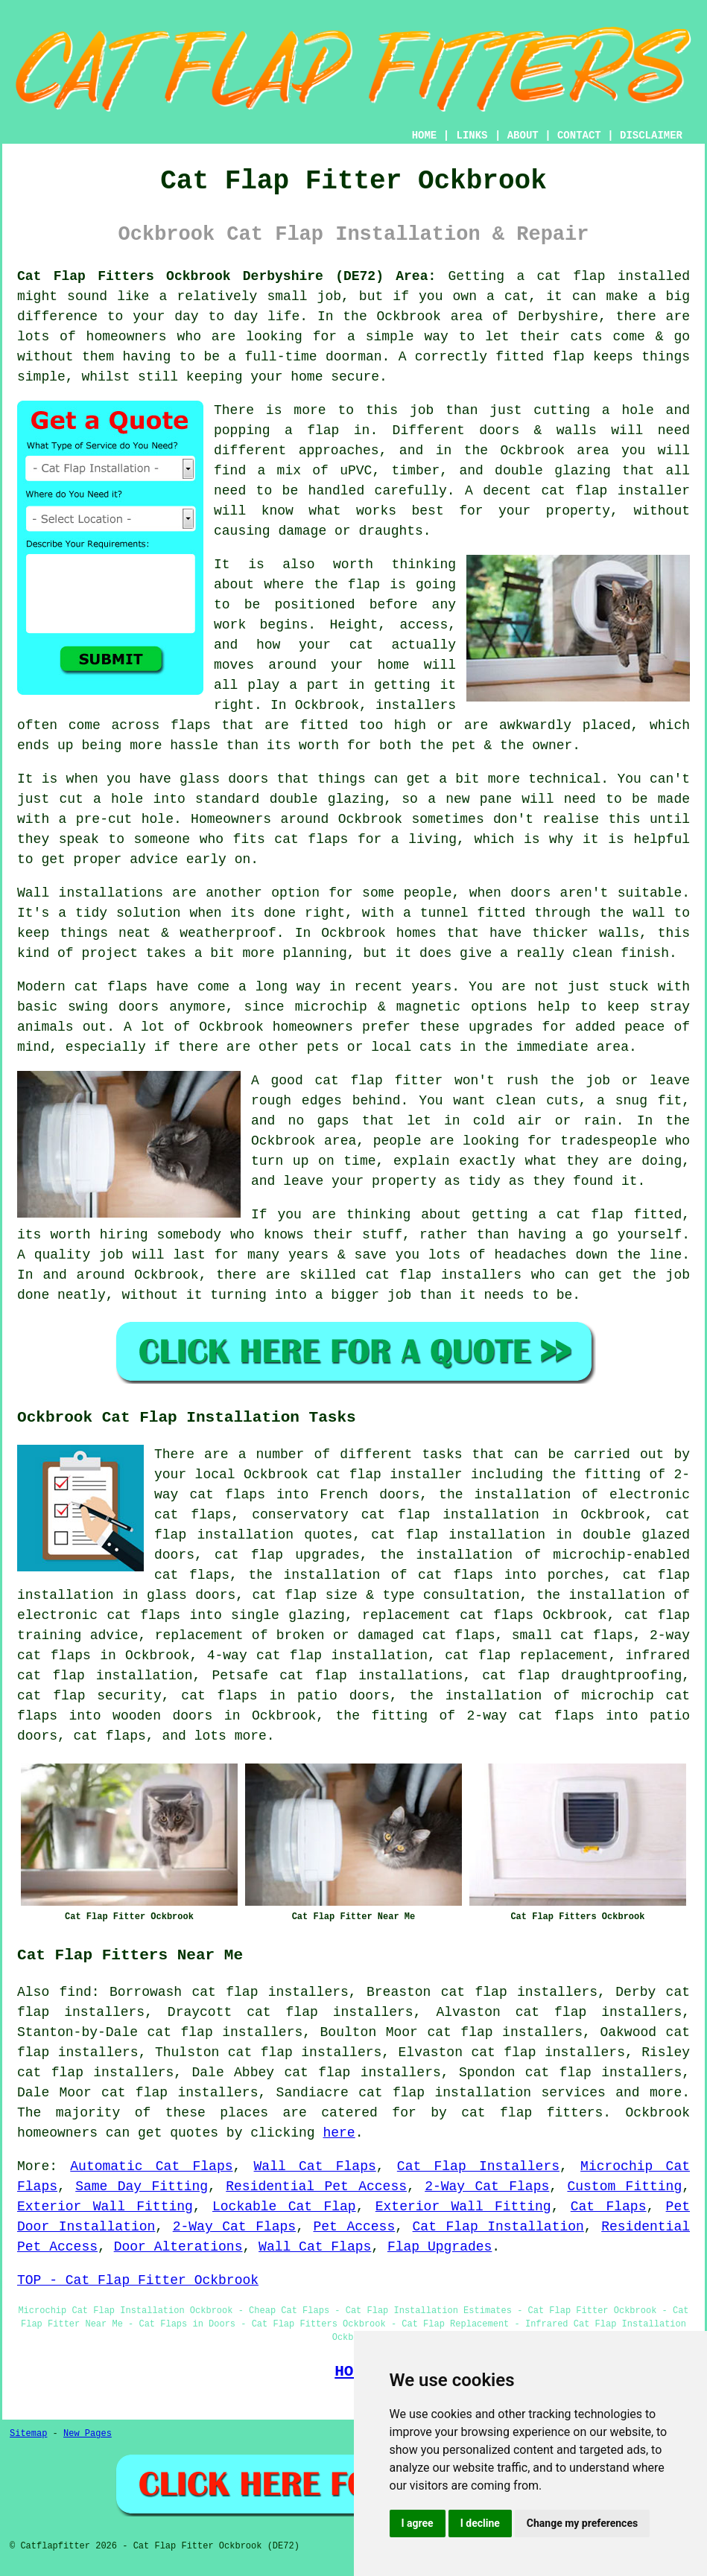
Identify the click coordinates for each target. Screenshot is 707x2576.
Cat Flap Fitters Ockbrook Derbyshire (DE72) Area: (226, 276)
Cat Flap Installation (498, 2226)
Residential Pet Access (316, 2186)
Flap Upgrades (439, 2246)
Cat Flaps (609, 2206)
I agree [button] (418, 2523)
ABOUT (523, 135)
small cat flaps (572, 1635)
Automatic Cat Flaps (151, 2166)
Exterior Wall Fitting (105, 2206)
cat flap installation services (482, 2092)
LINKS (471, 135)
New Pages (87, 2434)
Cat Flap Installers (478, 2166)
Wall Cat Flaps (315, 2166)
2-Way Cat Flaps (487, 2186)
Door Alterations (178, 2246)
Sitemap (28, 2434)
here (339, 2132)
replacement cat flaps (447, 1615)
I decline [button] (480, 2523)
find (76, 1992)
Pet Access (354, 2226)
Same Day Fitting (141, 2186)
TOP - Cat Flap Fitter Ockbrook (138, 2280)
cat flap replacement (526, 1655)
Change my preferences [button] (582, 2523)
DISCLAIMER (651, 135)
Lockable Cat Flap (284, 2206)
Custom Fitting (624, 2186)
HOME (424, 135)
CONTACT (579, 135)
